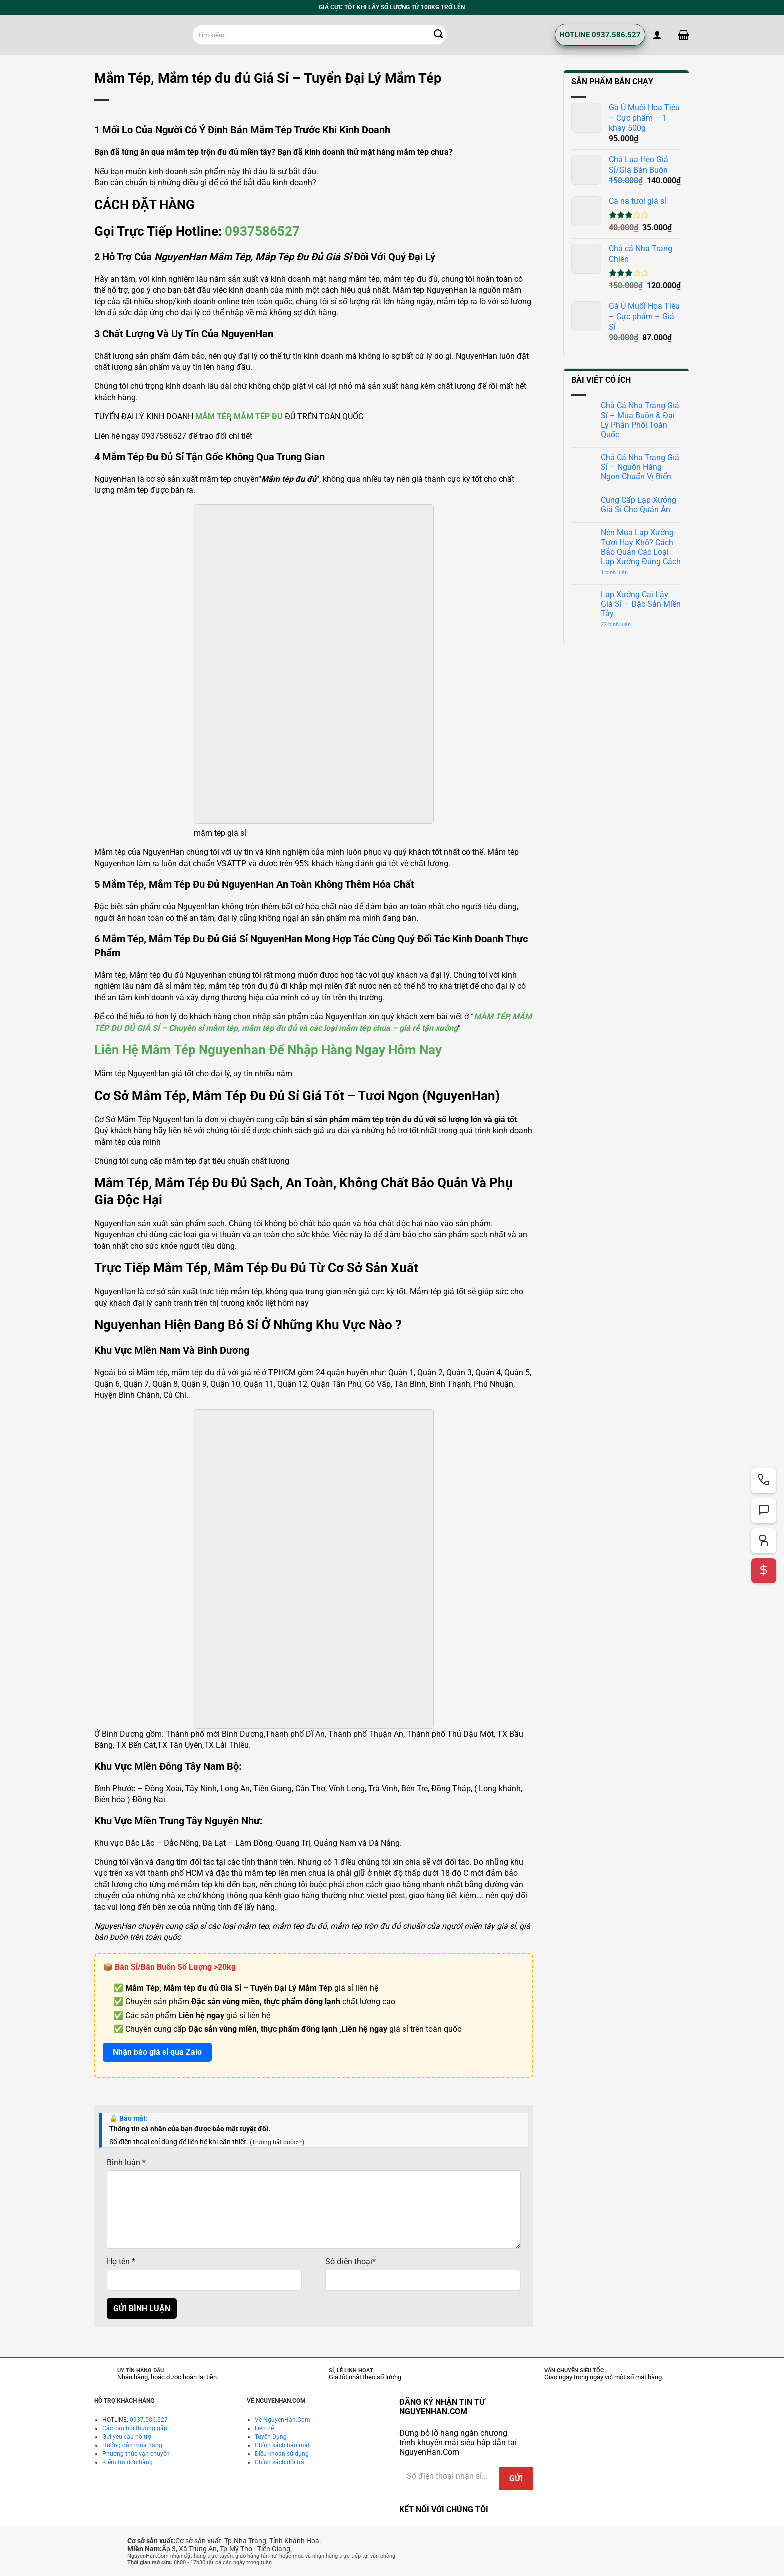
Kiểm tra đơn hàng (127, 2462)
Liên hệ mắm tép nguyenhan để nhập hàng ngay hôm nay (268, 1050)
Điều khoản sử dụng (282, 2454)
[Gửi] (439, 35)
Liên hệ (264, 2428)
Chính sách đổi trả (279, 2462)
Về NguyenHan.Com (282, 2420)
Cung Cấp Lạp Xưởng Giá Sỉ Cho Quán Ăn (638, 505)
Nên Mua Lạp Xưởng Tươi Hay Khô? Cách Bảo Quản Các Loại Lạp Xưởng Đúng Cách (641, 547)
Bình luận (126, 2163)
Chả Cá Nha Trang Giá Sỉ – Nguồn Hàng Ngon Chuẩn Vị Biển (640, 467)
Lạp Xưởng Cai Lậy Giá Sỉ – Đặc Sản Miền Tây (641, 604)
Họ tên (121, 2261)
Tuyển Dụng (271, 2437)
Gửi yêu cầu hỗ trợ (127, 2437)
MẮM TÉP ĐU (258, 417)
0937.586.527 (149, 2420)
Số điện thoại (351, 2261)
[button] (657, 35)
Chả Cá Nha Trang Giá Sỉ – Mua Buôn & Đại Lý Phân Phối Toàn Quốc (640, 420)
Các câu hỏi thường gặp (135, 2428)
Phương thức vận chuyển (136, 2454)
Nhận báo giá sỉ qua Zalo (157, 2052)
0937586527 (262, 231)
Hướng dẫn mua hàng (132, 2445)
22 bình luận (623, 625)
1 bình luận (622, 573)
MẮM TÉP (213, 417)
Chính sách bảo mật (282, 2445)
